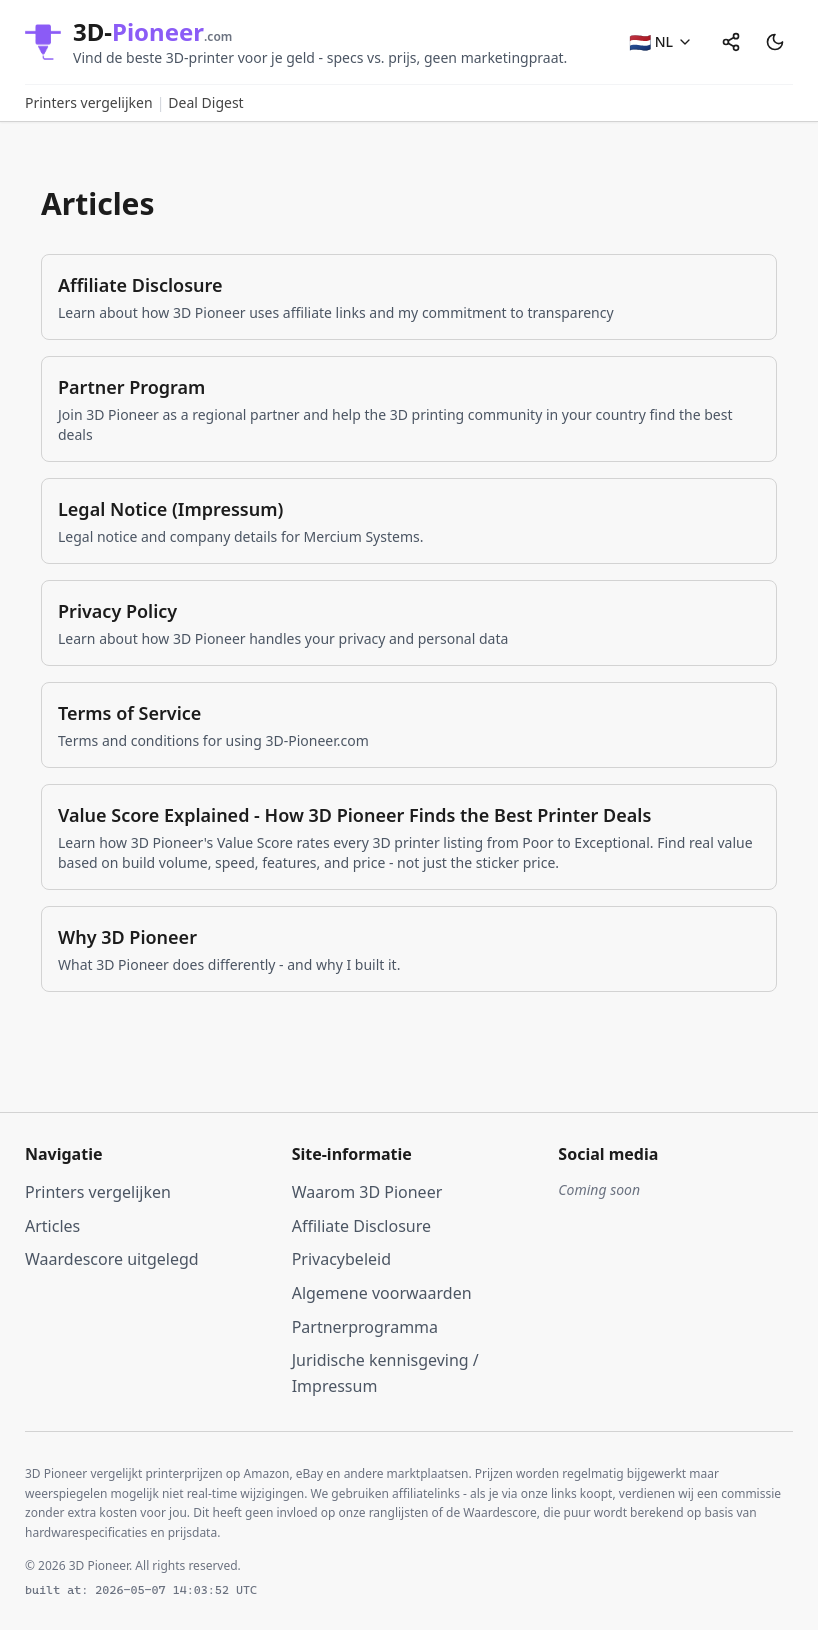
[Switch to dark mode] (775, 42)
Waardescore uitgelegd (112, 1259)
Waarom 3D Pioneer (367, 1192)
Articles (52, 1226)
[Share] (731, 42)
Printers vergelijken (89, 102)
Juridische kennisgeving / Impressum (385, 1373)
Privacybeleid (341, 1259)
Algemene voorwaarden (382, 1293)
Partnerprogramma (365, 1327)
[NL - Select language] (661, 42)
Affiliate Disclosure (361, 1226)
